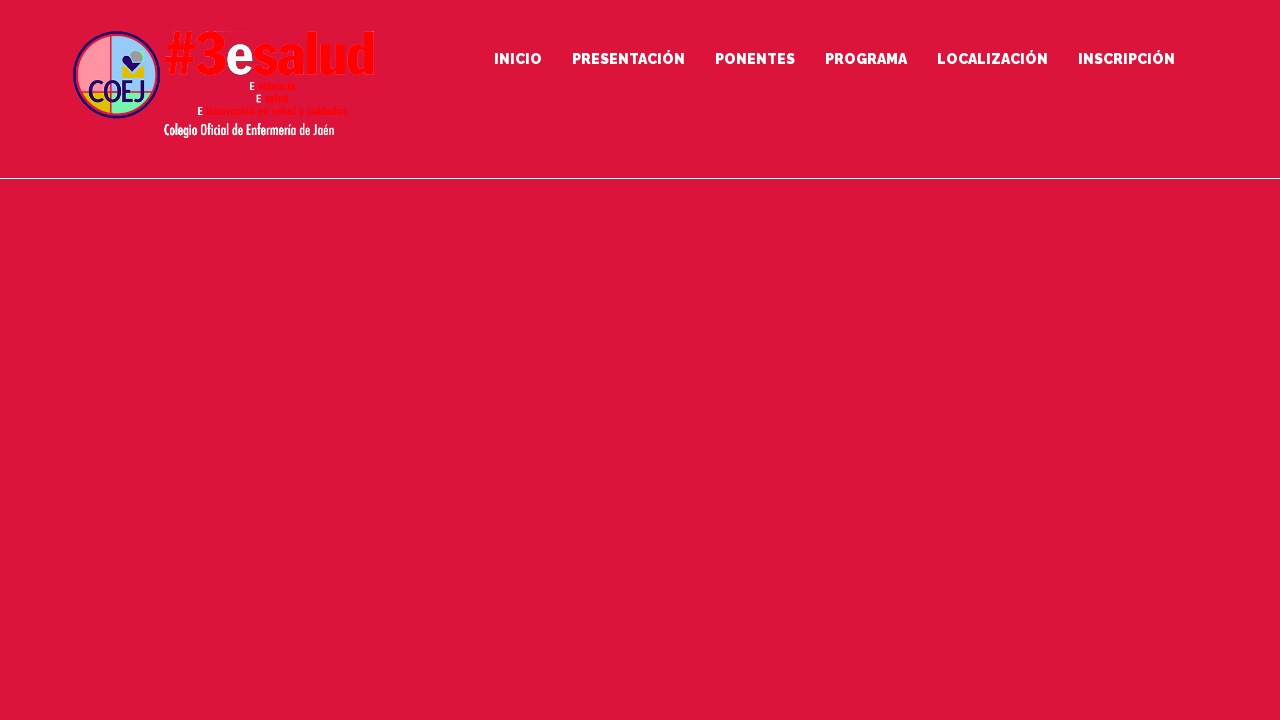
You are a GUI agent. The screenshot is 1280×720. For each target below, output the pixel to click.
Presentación (628, 59)
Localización (992, 59)
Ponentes (755, 59)
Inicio (518, 59)
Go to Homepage (631, 525)
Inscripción (1126, 59)
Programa (866, 59)
